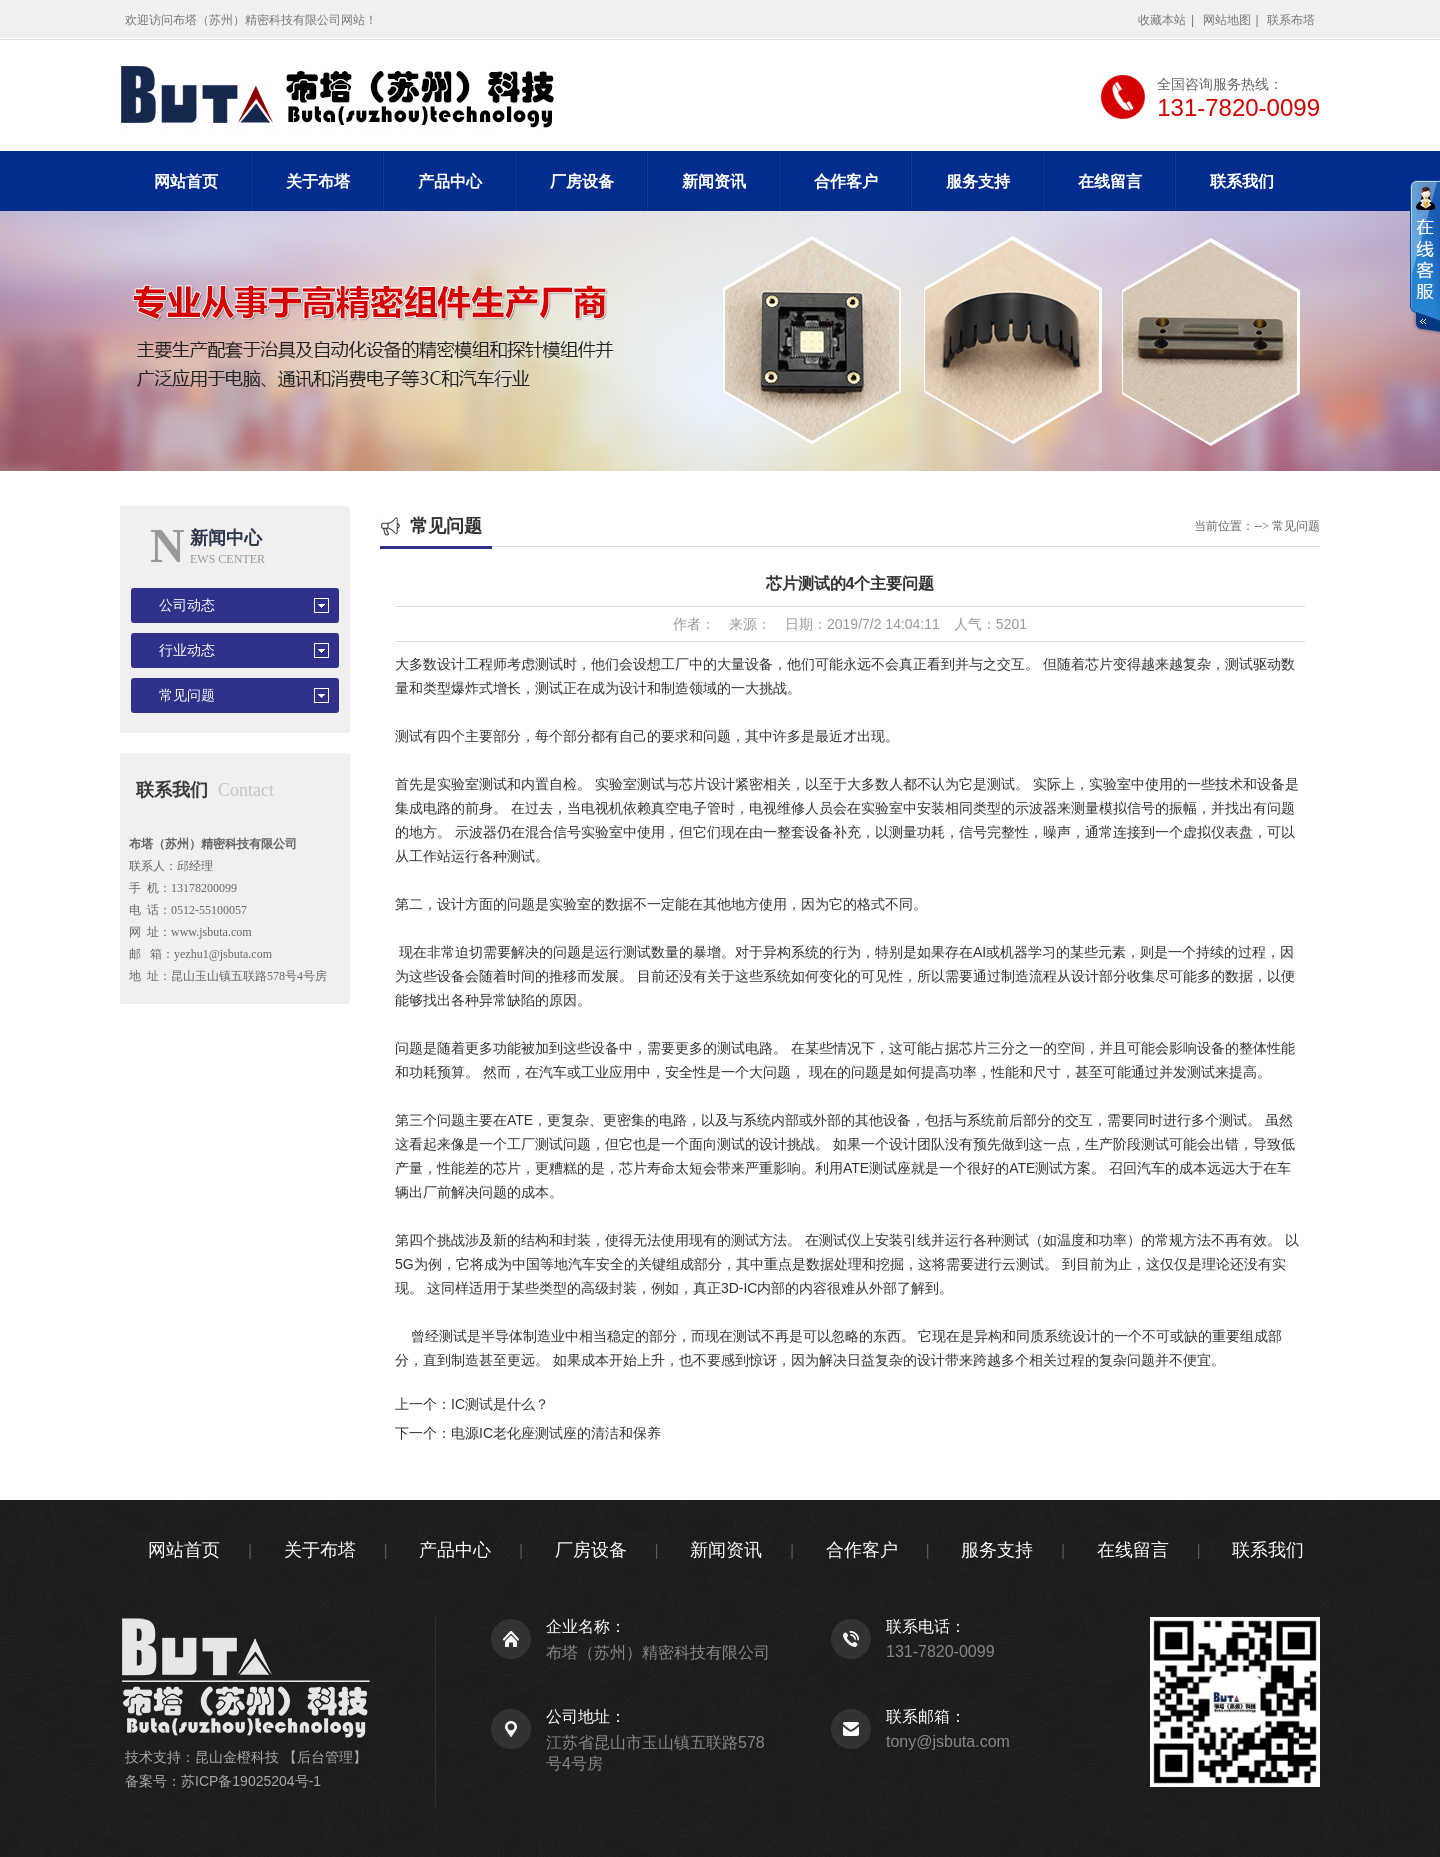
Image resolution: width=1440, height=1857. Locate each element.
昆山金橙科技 (237, 1757)
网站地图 (1227, 20)
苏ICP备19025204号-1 (251, 1781)
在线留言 (1110, 181)
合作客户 (846, 181)
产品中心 (450, 181)
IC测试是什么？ (500, 1404)
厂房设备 (582, 181)
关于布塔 (318, 181)
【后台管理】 (325, 1757)
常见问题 (187, 695)
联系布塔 (1291, 20)
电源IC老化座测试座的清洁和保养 (556, 1433)
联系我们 (1242, 181)
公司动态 (187, 605)
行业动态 (187, 650)
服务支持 (978, 181)
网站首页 (186, 181)
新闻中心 (226, 538)
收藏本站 (1162, 20)
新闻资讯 (714, 181)
